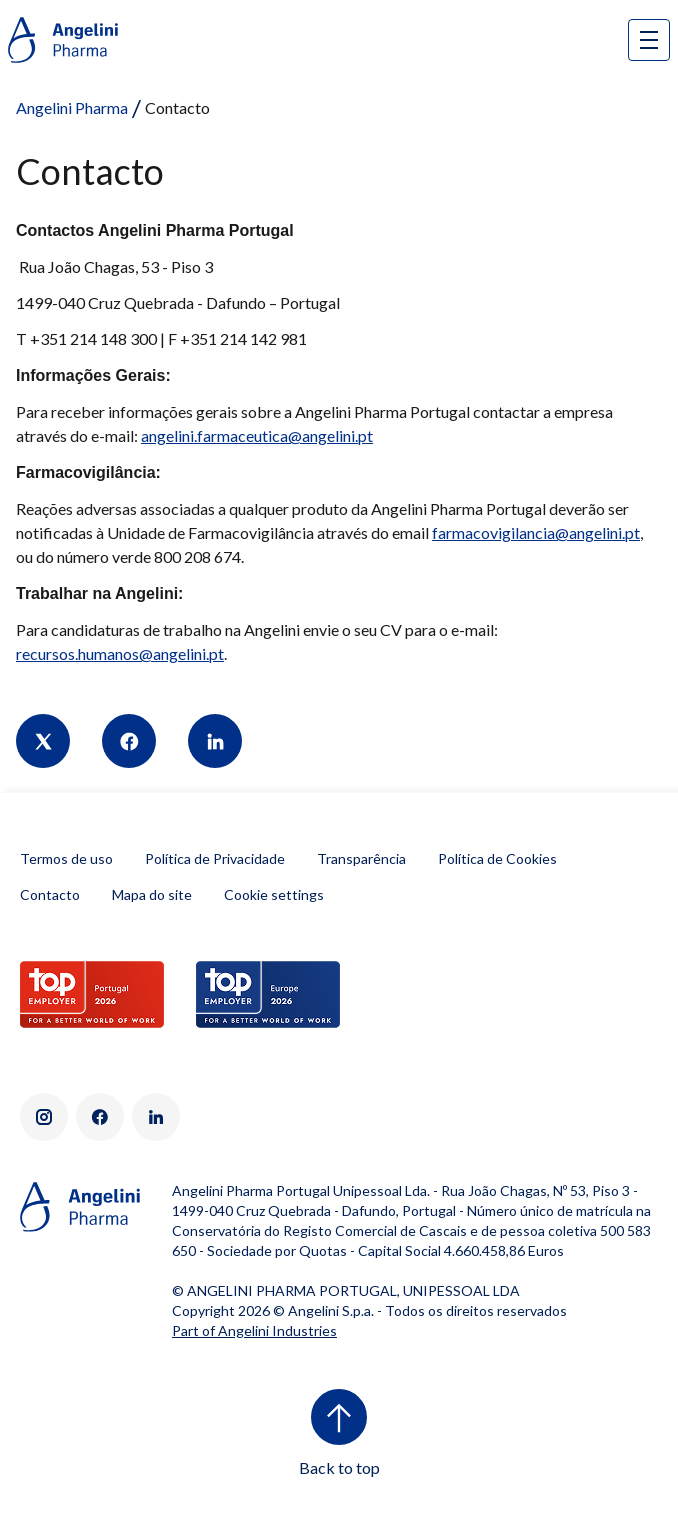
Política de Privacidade (215, 858)
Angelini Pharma (72, 107)
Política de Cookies (497, 858)
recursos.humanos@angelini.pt (120, 653)
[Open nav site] (649, 40)
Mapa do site (152, 894)
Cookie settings (274, 894)
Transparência (361, 858)
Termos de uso (66, 858)
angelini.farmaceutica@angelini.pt (257, 435)
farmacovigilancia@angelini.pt (536, 532)
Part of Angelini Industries (254, 1330)
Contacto (50, 894)
